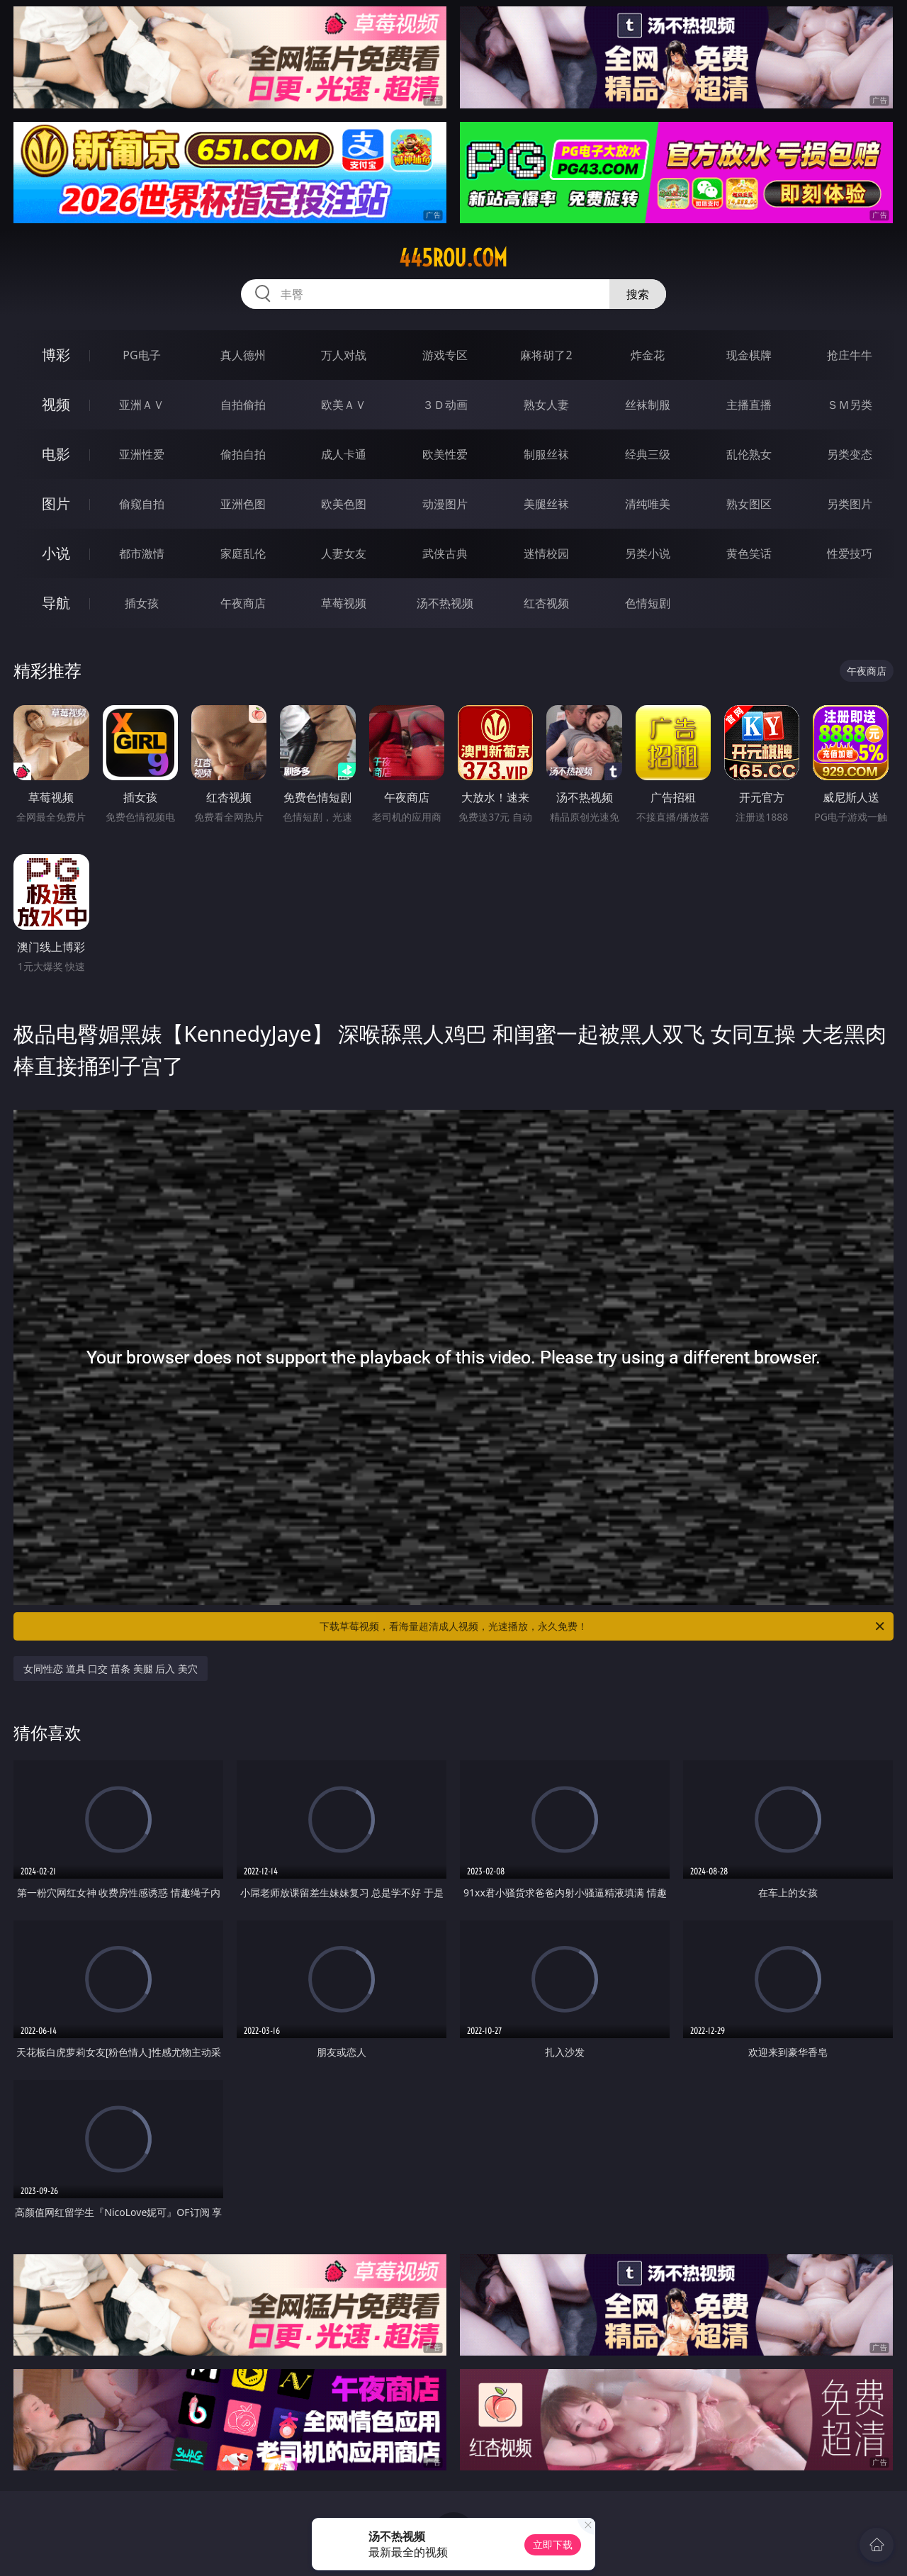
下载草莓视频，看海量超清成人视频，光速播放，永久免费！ (603, 1626)
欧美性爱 (445, 454)
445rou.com (453, 258)
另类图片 (849, 504)
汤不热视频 (445, 603)
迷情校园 (546, 553)
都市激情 (141, 553)
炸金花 (648, 355)
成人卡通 (343, 454)
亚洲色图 (243, 504)
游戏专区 (445, 355)
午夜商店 (243, 603)
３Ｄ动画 (445, 404)
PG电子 (141, 355)
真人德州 (243, 355)
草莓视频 (343, 603)
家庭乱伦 (243, 553)
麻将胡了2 (546, 355)
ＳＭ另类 (849, 404)
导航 (56, 602)
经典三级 (647, 454)
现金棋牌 (749, 355)
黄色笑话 (749, 553)
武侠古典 (445, 553)
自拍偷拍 (243, 404)
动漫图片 (445, 504)
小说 (56, 553)
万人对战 (343, 355)
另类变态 (849, 454)
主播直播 (749, 404)
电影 (56, 453)
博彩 (56, 354)
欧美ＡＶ (343, 404)
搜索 (637, 294)
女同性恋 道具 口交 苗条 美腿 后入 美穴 (110, 1668)
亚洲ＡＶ (141, 404)
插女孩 (142, 603)
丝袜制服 (647, 404)
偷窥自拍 (141, 504)
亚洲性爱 (141, 454)
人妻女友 (343, 553)
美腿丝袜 (546, 504)
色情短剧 (647, 603)
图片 (56, 503)
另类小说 (647, 553)
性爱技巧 (849, 553)
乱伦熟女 (749, 454)
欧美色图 (343, 504)
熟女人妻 (546, 404)
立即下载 (553, 2544)
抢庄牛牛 (849, 355)
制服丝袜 (546, 454)
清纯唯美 (647, 504)
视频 (56, 404)
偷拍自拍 (243, 454)
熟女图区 (749, 504)
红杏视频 (546, 603)
